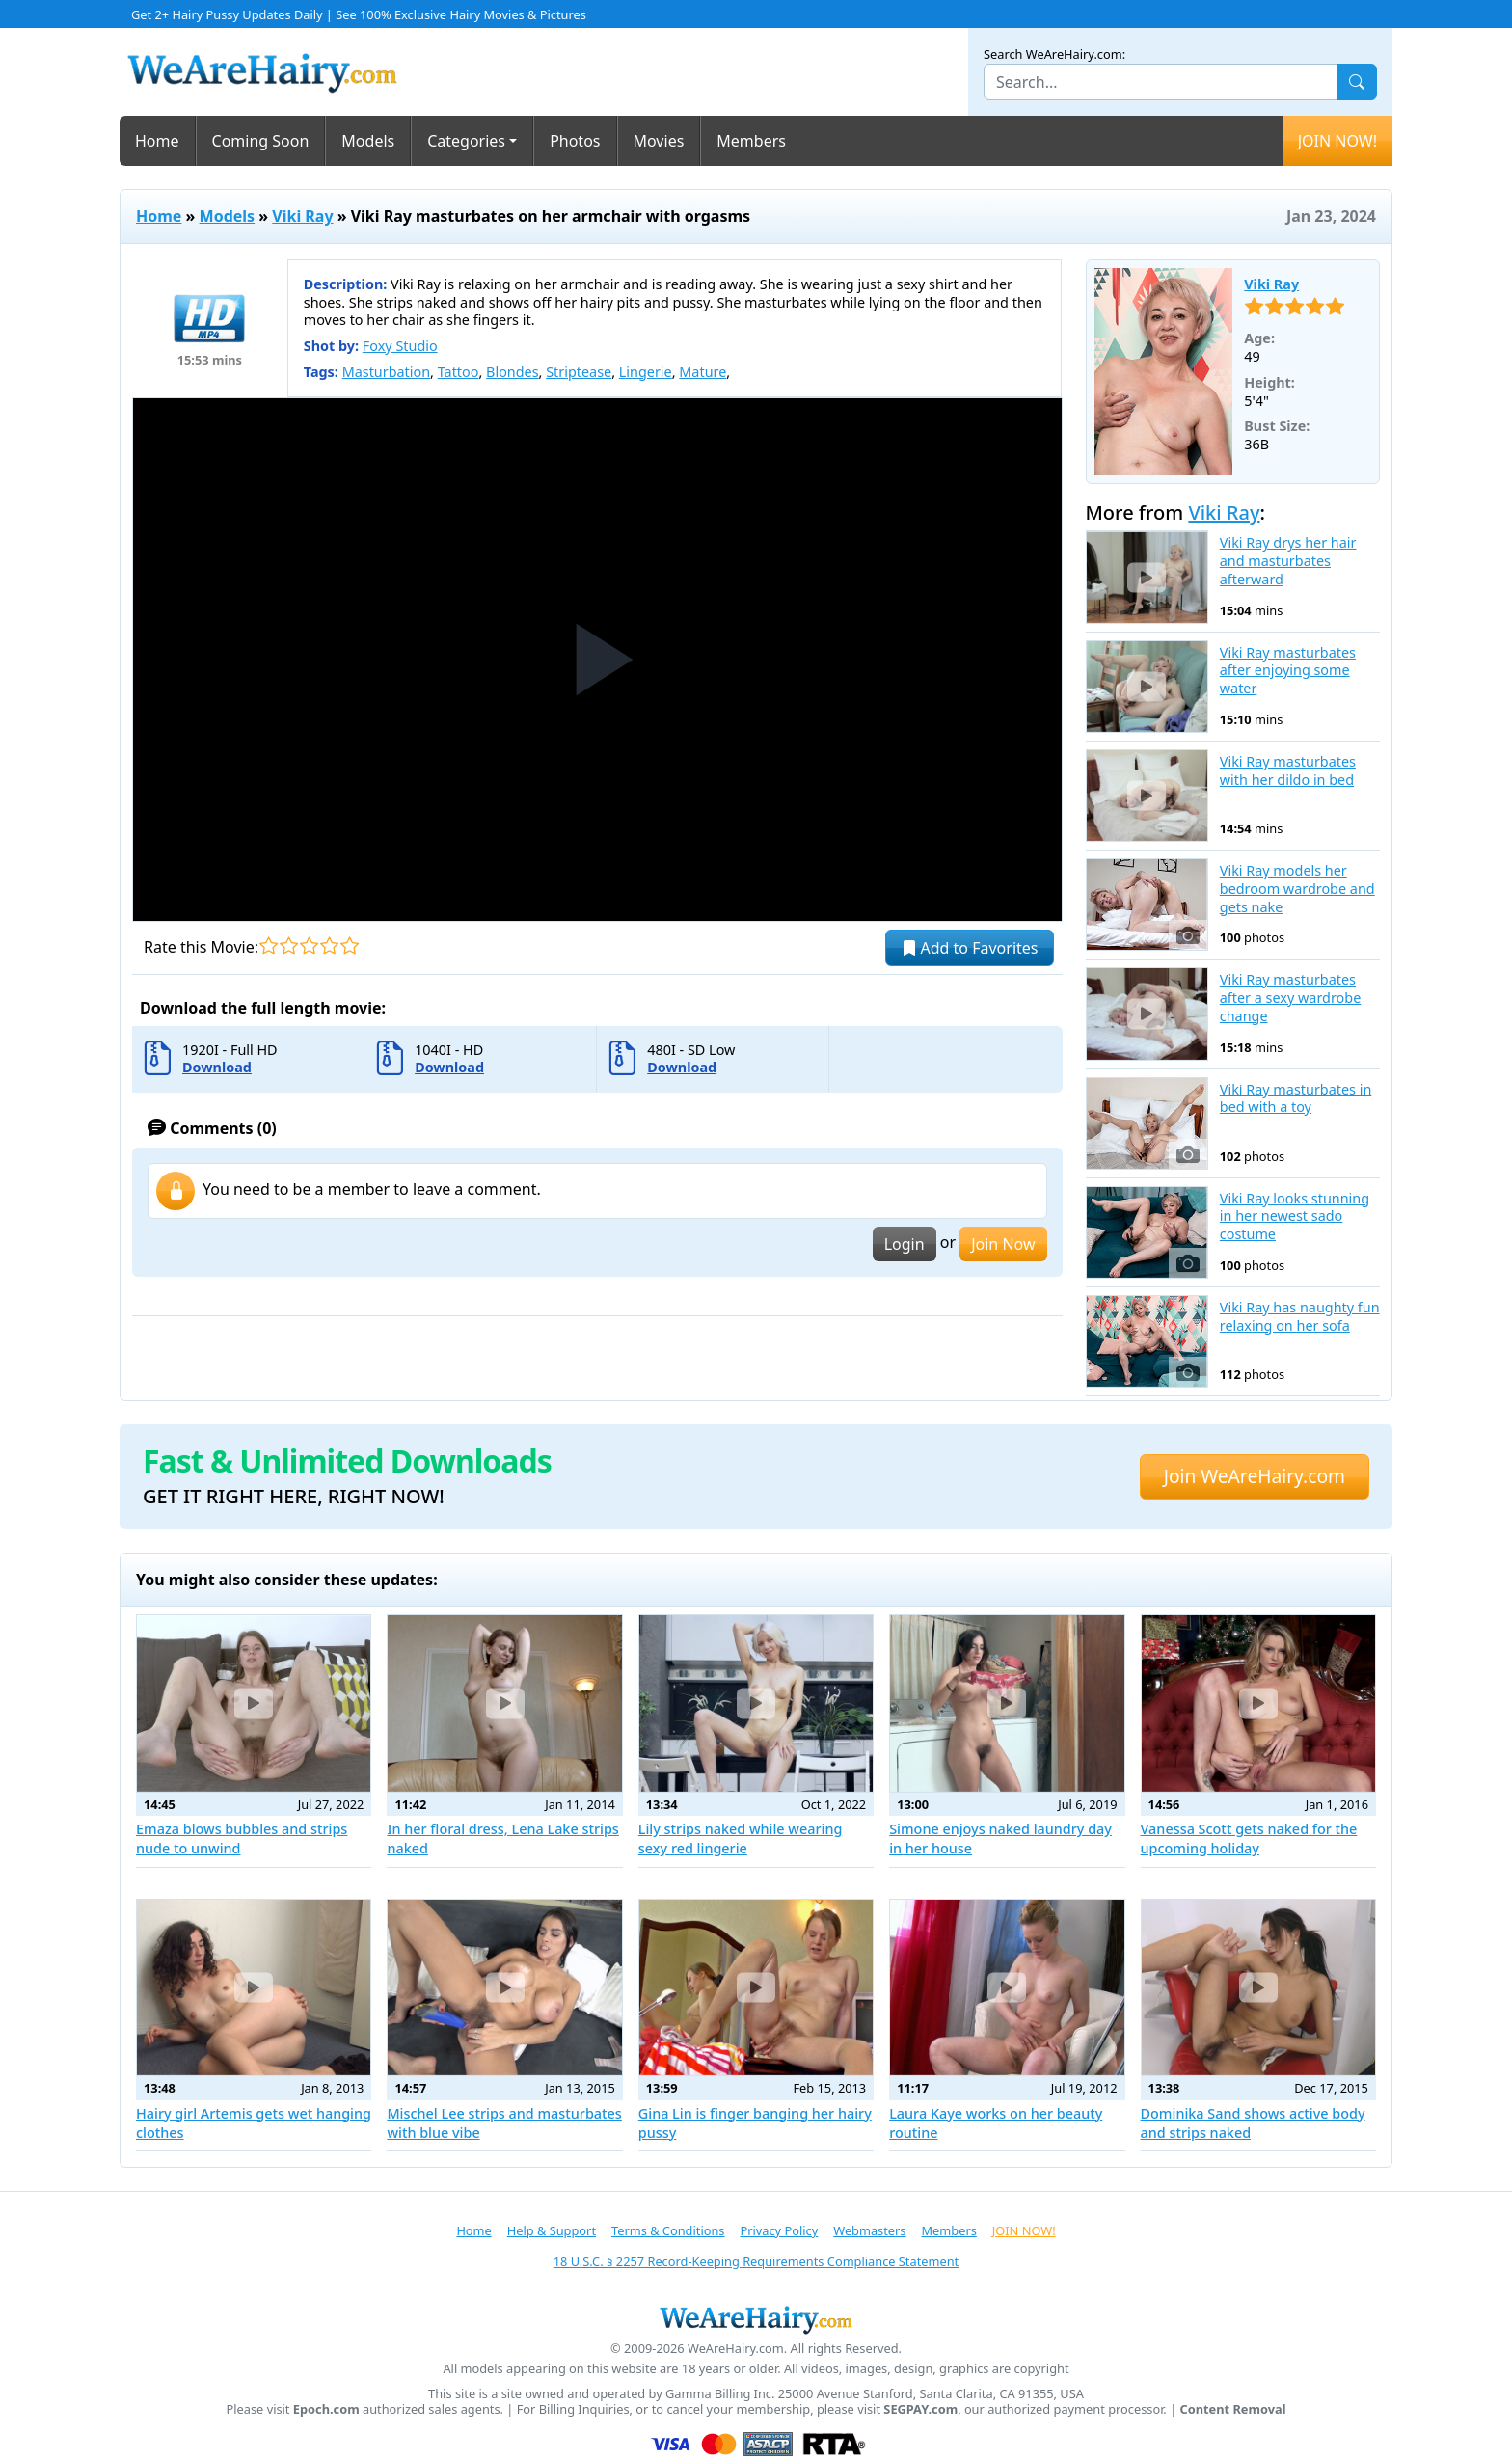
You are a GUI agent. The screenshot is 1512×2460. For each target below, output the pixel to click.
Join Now (1003, 1244)
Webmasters (869, 2230)
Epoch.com (326, 2409)
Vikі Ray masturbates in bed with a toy (1296, 1099)
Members (751, 140)
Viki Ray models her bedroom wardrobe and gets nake (1297, 888)
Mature (702, 372)
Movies (659, 140)
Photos (575, 140)
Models (367, 140)
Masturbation (386, 372)
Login (904, 1244)
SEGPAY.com (920, 2409)
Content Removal (1233, 2409)
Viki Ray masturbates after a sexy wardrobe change (1290, 997)
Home (157, 140)
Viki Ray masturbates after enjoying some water (1288, 670)
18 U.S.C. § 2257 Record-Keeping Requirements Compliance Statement (756, 2261)
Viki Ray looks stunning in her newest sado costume (1294, 1216)
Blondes (512, 372)
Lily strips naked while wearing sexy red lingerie (740, 1838)
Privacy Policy (779, 2230)
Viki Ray (302, 216)
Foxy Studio (400, 346)
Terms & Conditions (667, 2230)
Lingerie (645, 372)
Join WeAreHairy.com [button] (1254, 1476)
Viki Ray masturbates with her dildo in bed (1288, 771)
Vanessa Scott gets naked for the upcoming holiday (1249, 1838)
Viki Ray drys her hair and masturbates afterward (1288, 560)
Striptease (578, 372)
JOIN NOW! (1337, 140)
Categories (466, 140)
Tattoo (458, 372)
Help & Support (551, 2230)
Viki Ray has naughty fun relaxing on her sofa (1300, 1317)
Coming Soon (261, 140)
